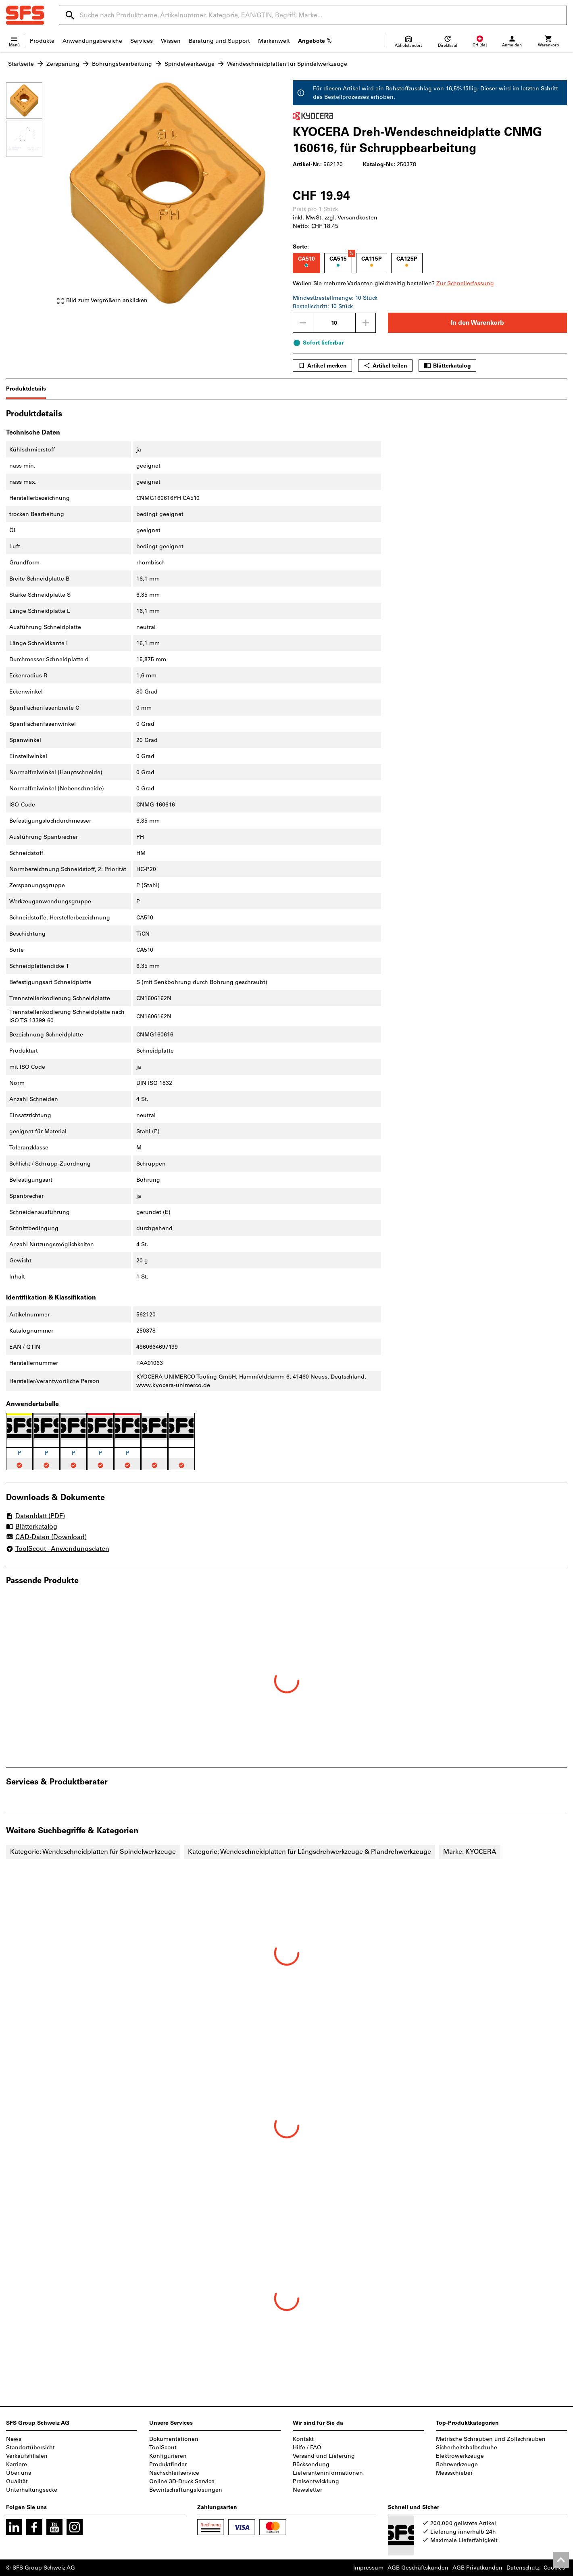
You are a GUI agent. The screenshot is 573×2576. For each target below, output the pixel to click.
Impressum (368, 2567)
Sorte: (301, 246)
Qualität (17, 2481)
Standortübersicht (30, 2447)
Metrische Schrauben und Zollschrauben (491, 2439)
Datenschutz (523, 2567)
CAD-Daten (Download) (46, 1537)
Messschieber (454, 2472)
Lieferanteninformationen (328, 2472)
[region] (30, 195)
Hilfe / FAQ (307, 2447)
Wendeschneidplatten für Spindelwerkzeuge (287, 64)
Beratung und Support (219, 41)
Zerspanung (62, 64)
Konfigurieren (168, 2456)
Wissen (171, 41)
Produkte (42, 41)
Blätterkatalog (447, 365)
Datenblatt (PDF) (35, 1516)
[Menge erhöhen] (366, 323)
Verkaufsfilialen (27, 2456)
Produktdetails (26, 388)
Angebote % (314, 41)
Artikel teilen (385, 365)
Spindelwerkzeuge (190, 64)
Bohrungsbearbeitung (122, 64)
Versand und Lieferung (324, 2456)
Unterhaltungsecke (31, 2489)
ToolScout (163, 2447)
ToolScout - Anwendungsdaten (57, 1548)
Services (141, 41)
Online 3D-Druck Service (182, 2481)
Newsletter (307, 2489)
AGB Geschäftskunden (418, 2567)
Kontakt (303, 2439)
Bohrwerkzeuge (457, 2464)
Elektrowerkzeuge (460, 2456)
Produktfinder (168, 2464)
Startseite (21, 64)
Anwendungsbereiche (92, 41)
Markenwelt (274, 41)
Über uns (18, 2472)
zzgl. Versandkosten (351, 217)
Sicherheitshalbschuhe (466, 2447)
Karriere (16, 2464)
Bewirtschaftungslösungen (185, 2489)
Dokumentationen (173, 2439)
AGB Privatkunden (477, 2567)
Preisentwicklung (316, 2481)
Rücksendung (311, 2464)
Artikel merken (322, 365)
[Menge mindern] (303, 323)
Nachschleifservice (174, 2472)
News (13, 2439)
